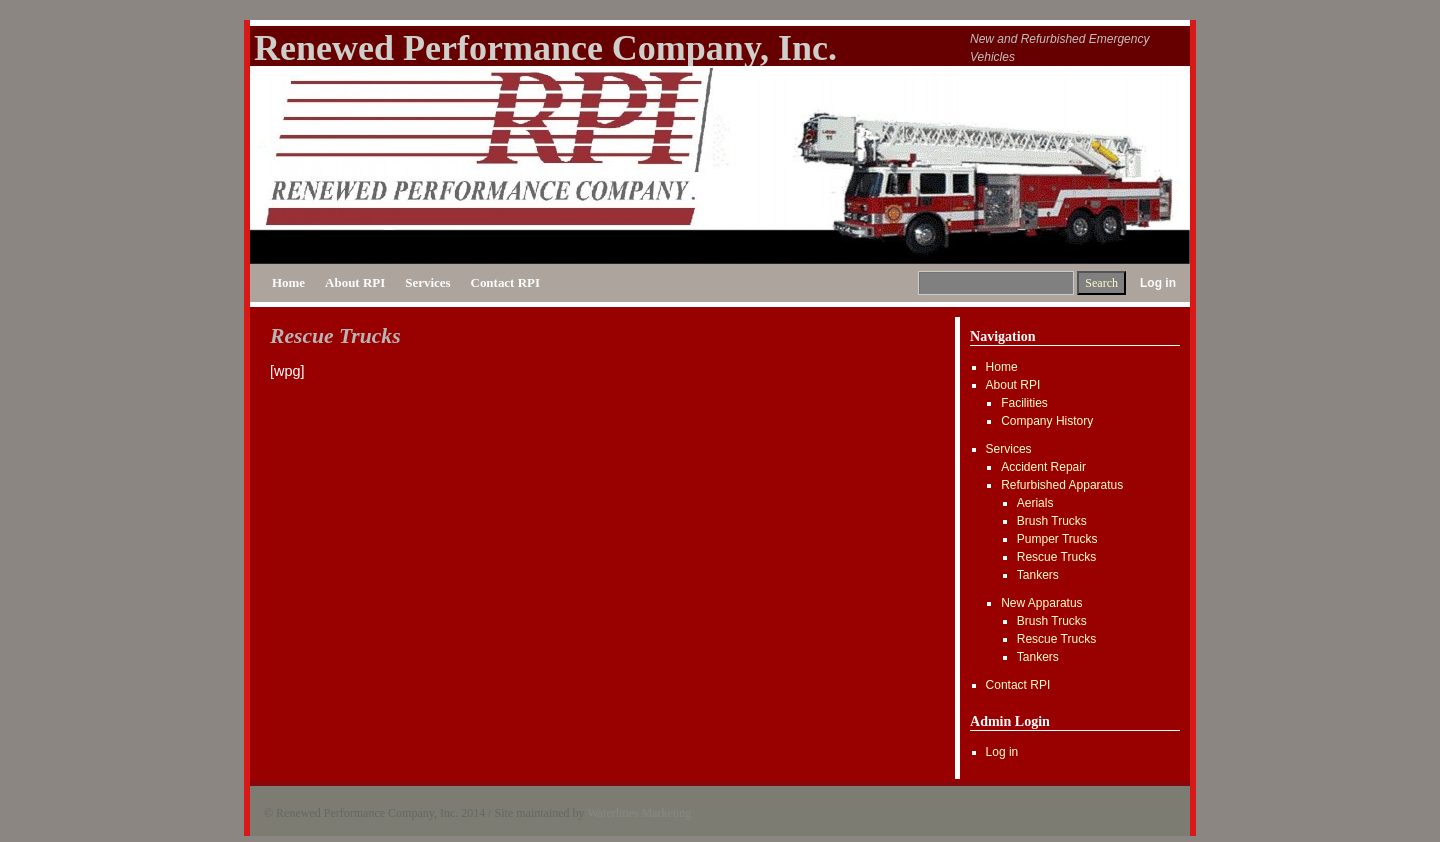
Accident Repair (1043, 467)
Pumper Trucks (1057, 539)
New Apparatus (1041, 603)
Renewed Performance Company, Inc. (545, 48)
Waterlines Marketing (639, 813)
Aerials (1035, 503)
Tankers (1038, 575)
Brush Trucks (1052, 521)
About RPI (355, 282)
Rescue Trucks (1056, 557)
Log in (1158, 283)
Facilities (1024, 403)
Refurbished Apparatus (1062, 485)
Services (427, 282)
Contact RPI (505, 282)
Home (288, 282)
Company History (1047, 421)
